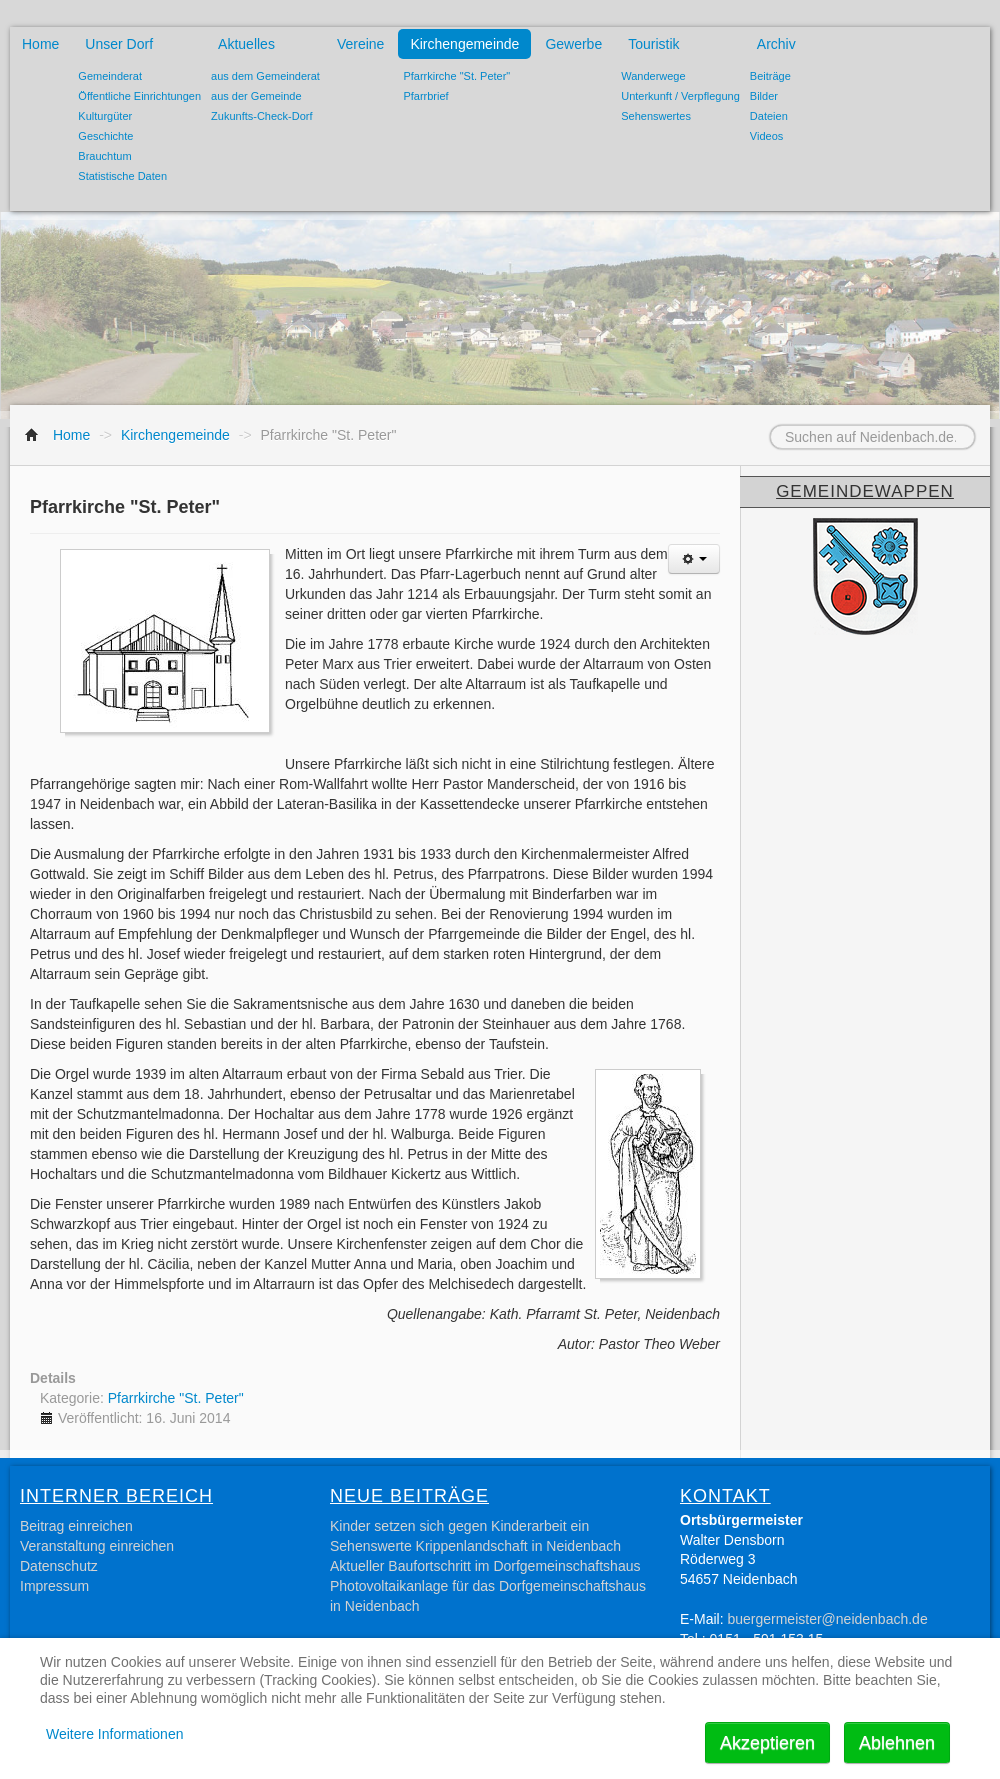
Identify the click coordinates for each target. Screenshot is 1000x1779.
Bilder (764, 96)
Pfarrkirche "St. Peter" (456, 76)
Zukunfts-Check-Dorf (261, 116)
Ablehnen (897, 1743)
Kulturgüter (105, 116)
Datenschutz (59, 1566)
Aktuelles (246, 44)
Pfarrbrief (425, 96)
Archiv (776, 44)
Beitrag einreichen (76, 1526)
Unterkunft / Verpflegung (680, 96)
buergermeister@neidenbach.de (827, 1619)
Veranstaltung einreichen (97, 1546)
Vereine (360, 44)
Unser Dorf (119, 44)
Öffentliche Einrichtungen (139, 96)
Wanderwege (653, 76)
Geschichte (105, 136)
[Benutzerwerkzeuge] (694, 559)
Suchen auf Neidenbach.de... (745, 425)
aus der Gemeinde (256, 96)
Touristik (653, 44)
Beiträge (770, 76)
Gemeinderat (110, 76)
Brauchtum (104, 156)
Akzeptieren (767, 1743)
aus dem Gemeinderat (265, 76)
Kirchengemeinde (464, 44)
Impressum (54, 1586)
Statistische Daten (122, 176)
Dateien (769, 116)
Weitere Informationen (114, 1734)
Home (40, 44)
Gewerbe (573, 44)
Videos (766, 136)
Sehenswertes (656, 116)
